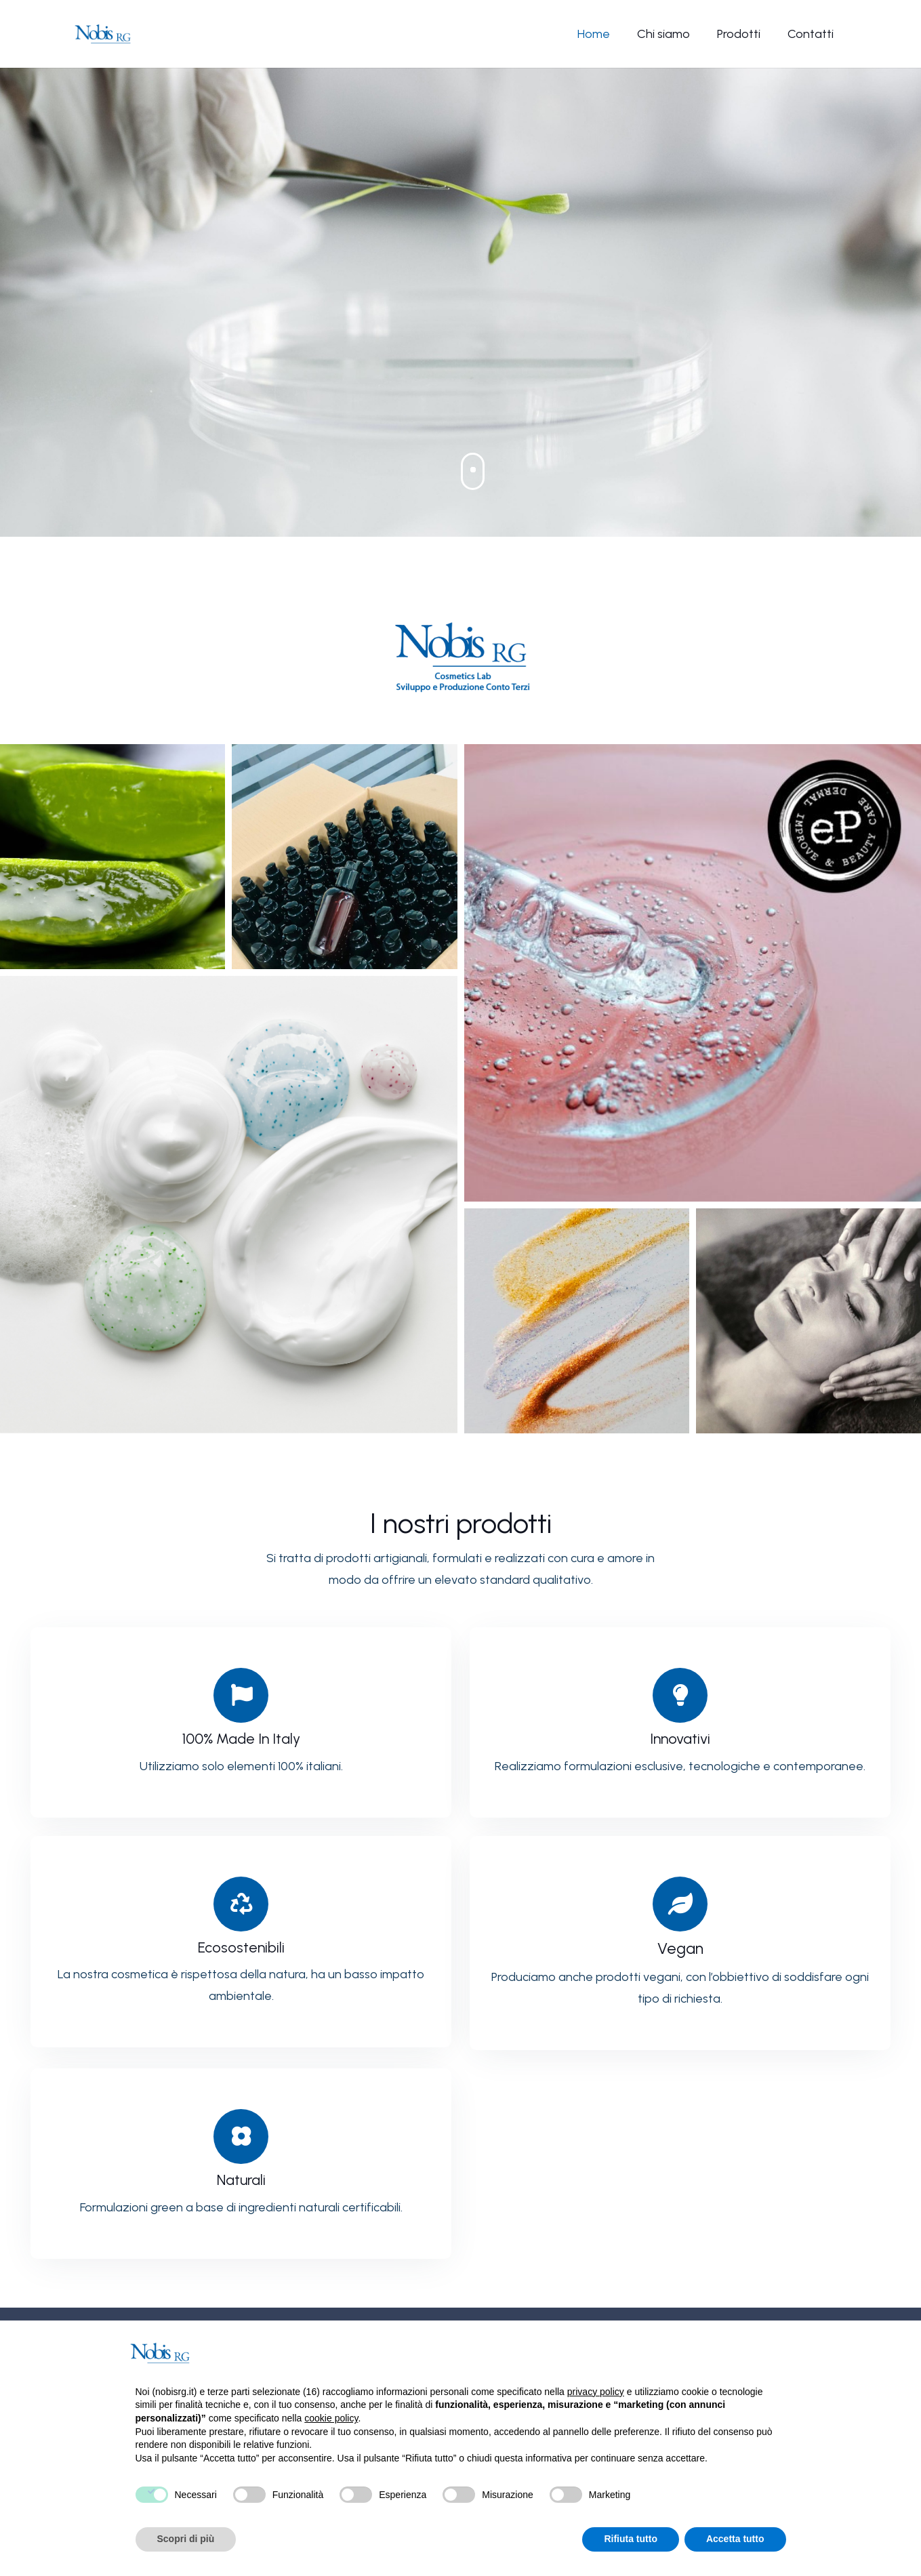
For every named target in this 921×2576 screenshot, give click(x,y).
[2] (344, 856)
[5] (576, 1320)
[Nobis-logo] (103, 34)
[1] (112, 856)
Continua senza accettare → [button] (718, 2353)
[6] (808, 1320)
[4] (228, 1204)
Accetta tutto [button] (735, 2538)
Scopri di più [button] (186, 2538)
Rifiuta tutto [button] (630, 2538)
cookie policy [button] (331, 2418)
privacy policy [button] (595, 2391)
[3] (693, 973)
